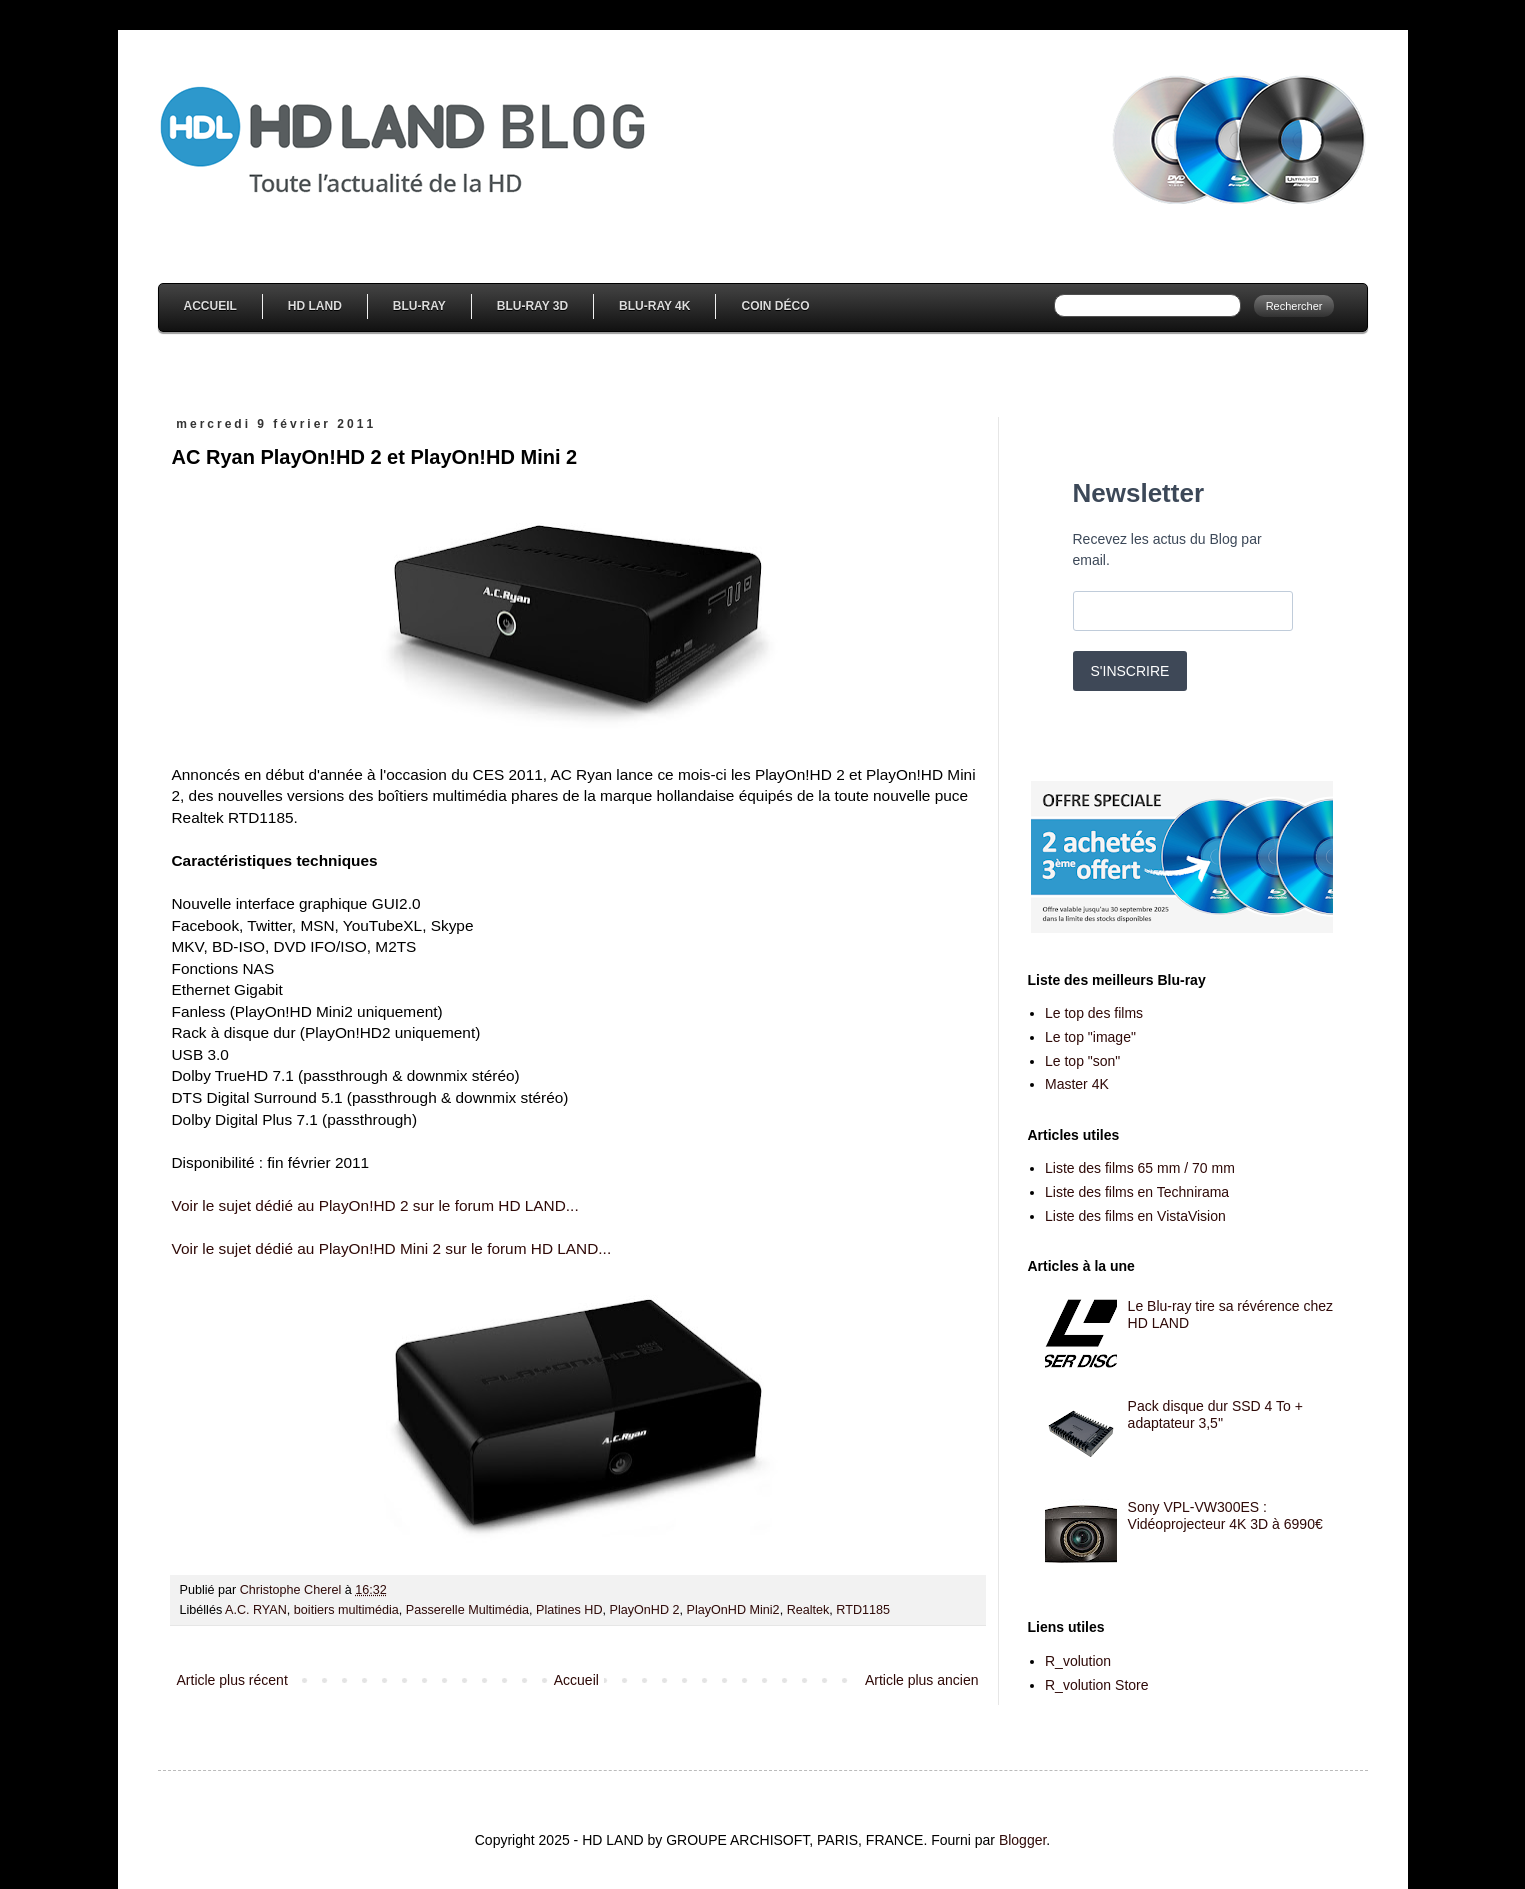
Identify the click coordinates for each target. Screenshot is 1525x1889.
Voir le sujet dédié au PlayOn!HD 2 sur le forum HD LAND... (375, 1205)
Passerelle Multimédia (467, 1610)
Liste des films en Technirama (1137, 1192)
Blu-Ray (419, 306)
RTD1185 (863, 1610)
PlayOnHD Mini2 (733, 1610)
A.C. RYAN (256, 1610)
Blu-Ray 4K (654, 306)
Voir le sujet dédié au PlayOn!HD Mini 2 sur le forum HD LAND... (392, 1248)
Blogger (1022, 1840)
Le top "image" (1090, 1037)
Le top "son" (1082, 1061)
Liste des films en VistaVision (1135, 1216)
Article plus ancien (922, 1680)
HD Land (315, 306)
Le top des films (1094, 1013)
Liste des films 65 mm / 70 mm (1140, 1168)
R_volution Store (1097, 1685)
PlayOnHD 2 (645, 1610)
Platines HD (569, 1610)
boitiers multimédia (346, 1610)
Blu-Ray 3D (532, 306)
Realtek (808, 1610)
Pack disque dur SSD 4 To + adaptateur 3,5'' (1215, 1414)
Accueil (210, 306)
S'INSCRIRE (1130, 671)
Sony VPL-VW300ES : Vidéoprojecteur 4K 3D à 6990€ (1225, 1515)
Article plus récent (232, 1680)
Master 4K (1077, 1084)
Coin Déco (775, 306)
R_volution (1078, 1661)
